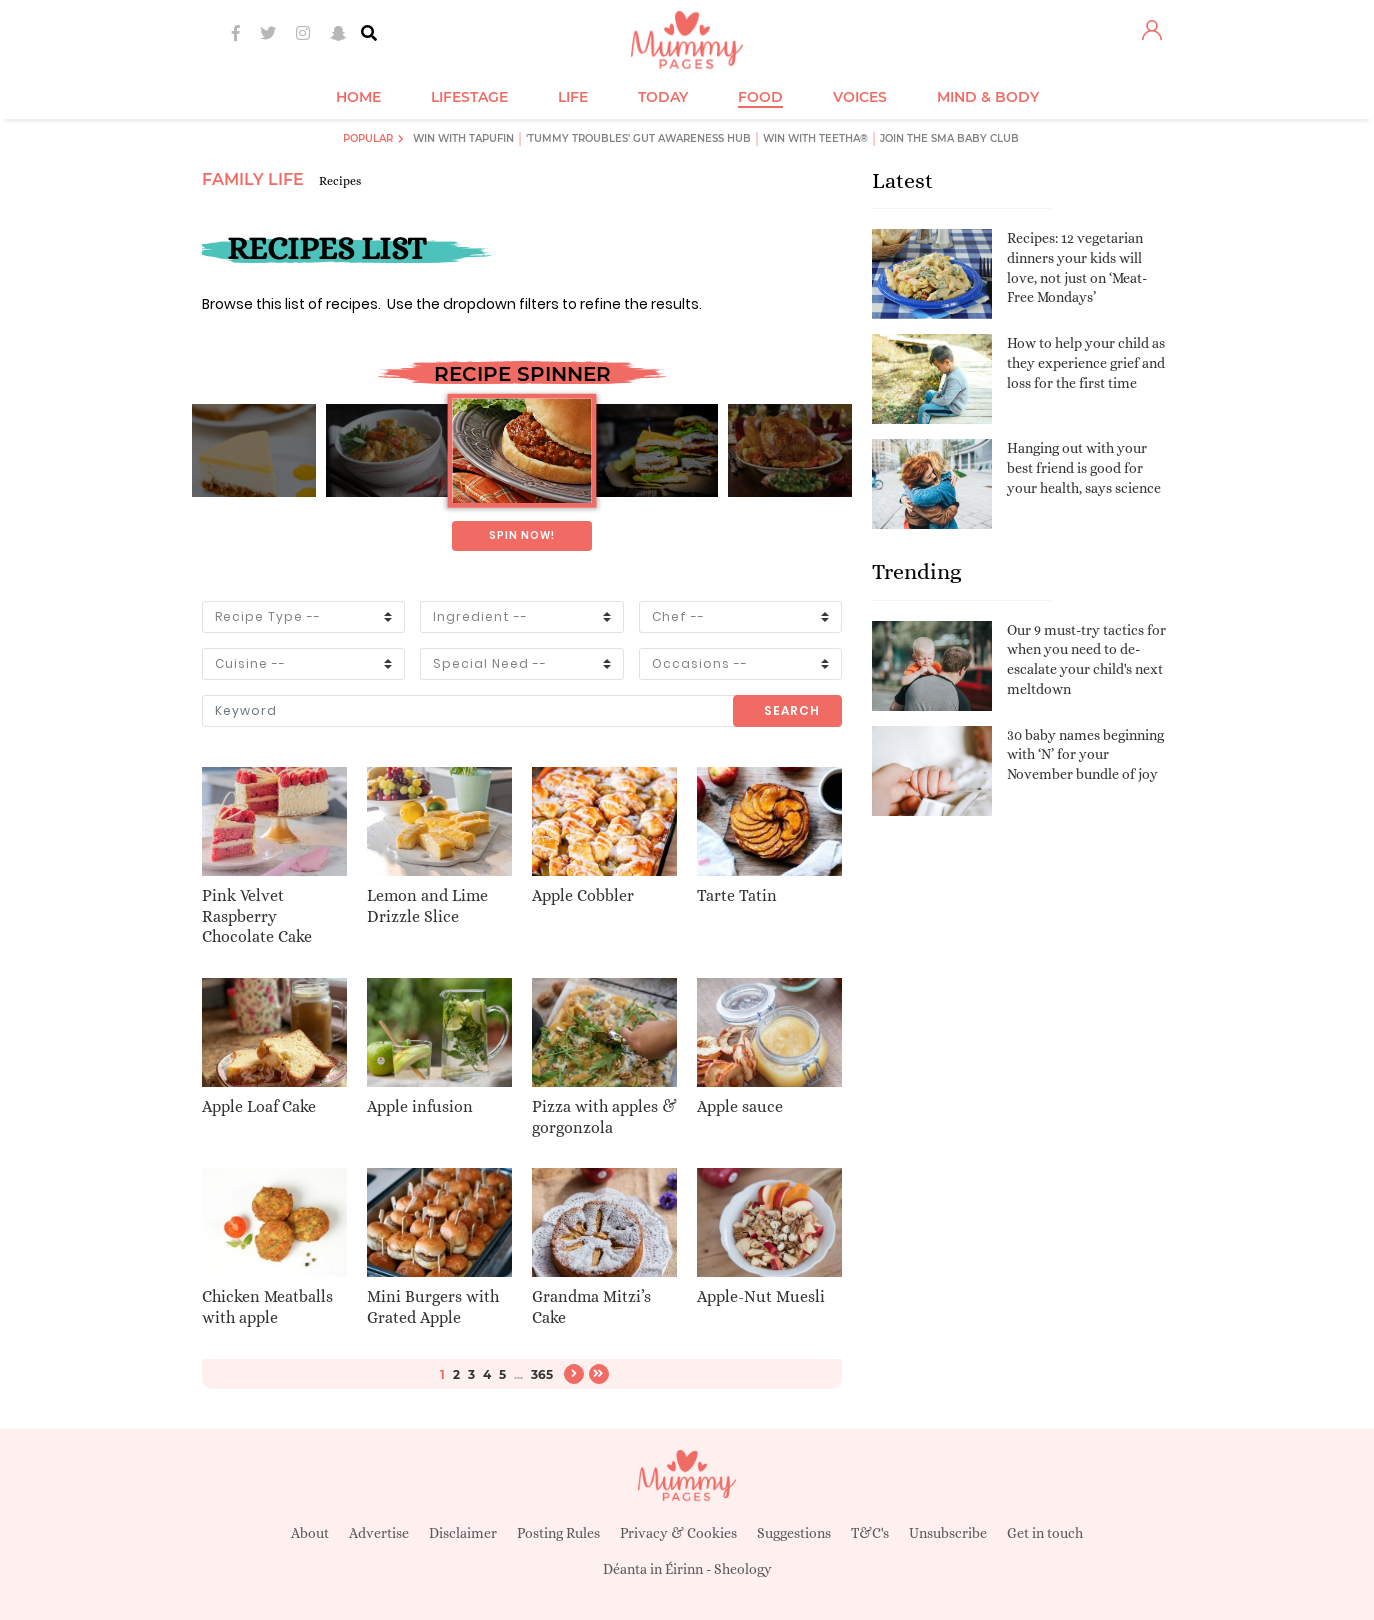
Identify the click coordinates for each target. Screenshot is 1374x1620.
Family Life (253, 179)
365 (542, 1374)
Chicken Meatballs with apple (267, 1307)
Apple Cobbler (583, 895)
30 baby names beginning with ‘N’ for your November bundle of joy (1085, 754)
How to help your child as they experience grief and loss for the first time (1086, 362)
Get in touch (1045, 1533)
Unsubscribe (948, 1533)
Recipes (340, 181)
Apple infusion (420, 1106)
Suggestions (794, 1533)
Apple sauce (740, 1106)
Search (792, 710)
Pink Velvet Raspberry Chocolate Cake (257, 916)
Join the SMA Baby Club (949, 138)
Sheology (743, 1569)
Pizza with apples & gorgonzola (604, 1117)
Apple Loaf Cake (259, 1106)
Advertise (379, 1533)
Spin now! (522, 535)
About (310, 1533)
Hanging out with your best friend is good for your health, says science (1084, 467)
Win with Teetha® (815, 138)
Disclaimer (463, 1533)
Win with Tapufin (463, 138)
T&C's (870, 1533)
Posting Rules (558, 1533)
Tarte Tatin (737, 895)
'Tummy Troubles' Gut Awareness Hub (638, 138)
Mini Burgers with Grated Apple (433, 1307)
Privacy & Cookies (678, 1533)
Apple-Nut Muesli (761, 1296)
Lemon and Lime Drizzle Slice (427, 906)
